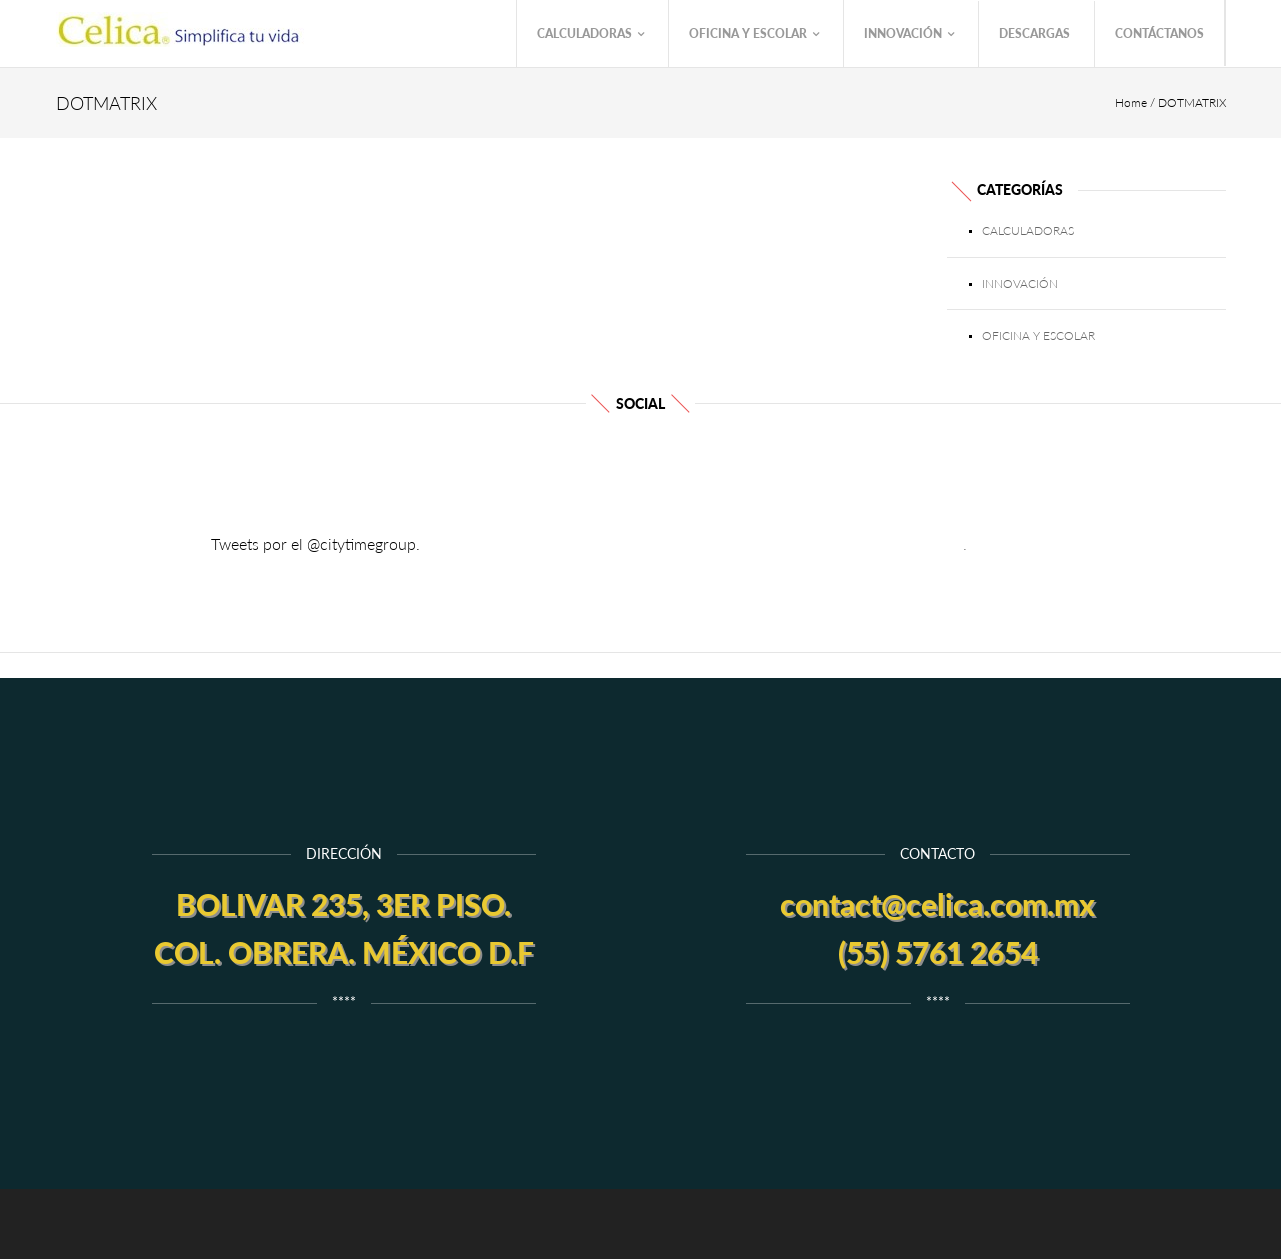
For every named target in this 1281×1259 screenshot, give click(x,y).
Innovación (909, 34)
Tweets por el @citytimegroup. (315, 543)
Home (1131, 102)
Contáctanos (1159, 33)
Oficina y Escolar (754, 34)
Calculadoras (590, 34)
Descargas (1034, 33)
